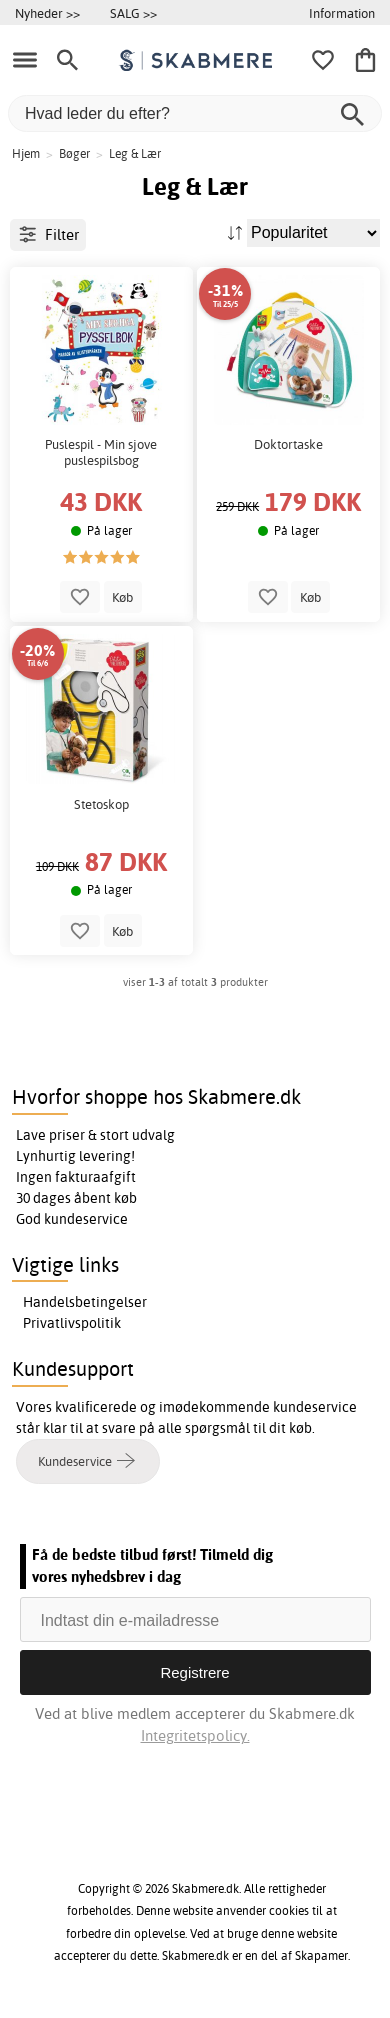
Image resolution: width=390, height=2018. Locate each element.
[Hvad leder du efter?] (195, 113)
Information (342, 13)
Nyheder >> (47, 13)
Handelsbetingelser (85, 1302)
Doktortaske (288, 444)
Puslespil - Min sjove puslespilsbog (101, 452)
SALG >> (133, 13)
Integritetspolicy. (195, 1735)
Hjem (26, 153)
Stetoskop (101, 804)
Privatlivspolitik (72, 1323)
